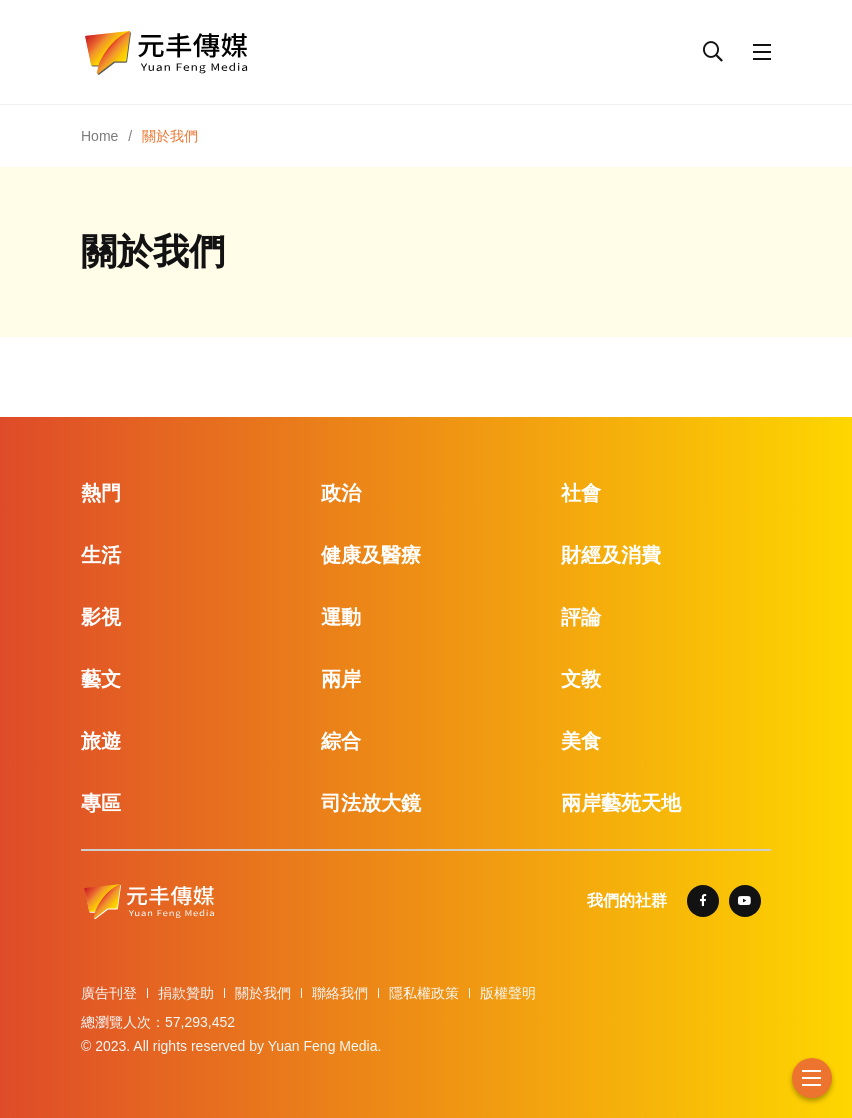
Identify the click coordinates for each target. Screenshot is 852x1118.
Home (99, 136)
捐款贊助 (186, 993)
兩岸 (341, 679)
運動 (341, 617)
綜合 (341, 741)
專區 (101, 803)
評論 (581, 617)
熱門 (101, 493)
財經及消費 (611, 555)
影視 (101, 617)
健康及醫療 (371, 555)
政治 (341, 493)
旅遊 (101, 741)
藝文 (101, 679)
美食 (581, 741)
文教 (581, 679)
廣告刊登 (109, 993)
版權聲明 (508, 993)
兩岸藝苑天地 (621, 803)
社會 (581, 493)
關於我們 (263, 993)
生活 (101, 555)
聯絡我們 (340, 993)
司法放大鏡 (371, 803)
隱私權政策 (424, 993)
